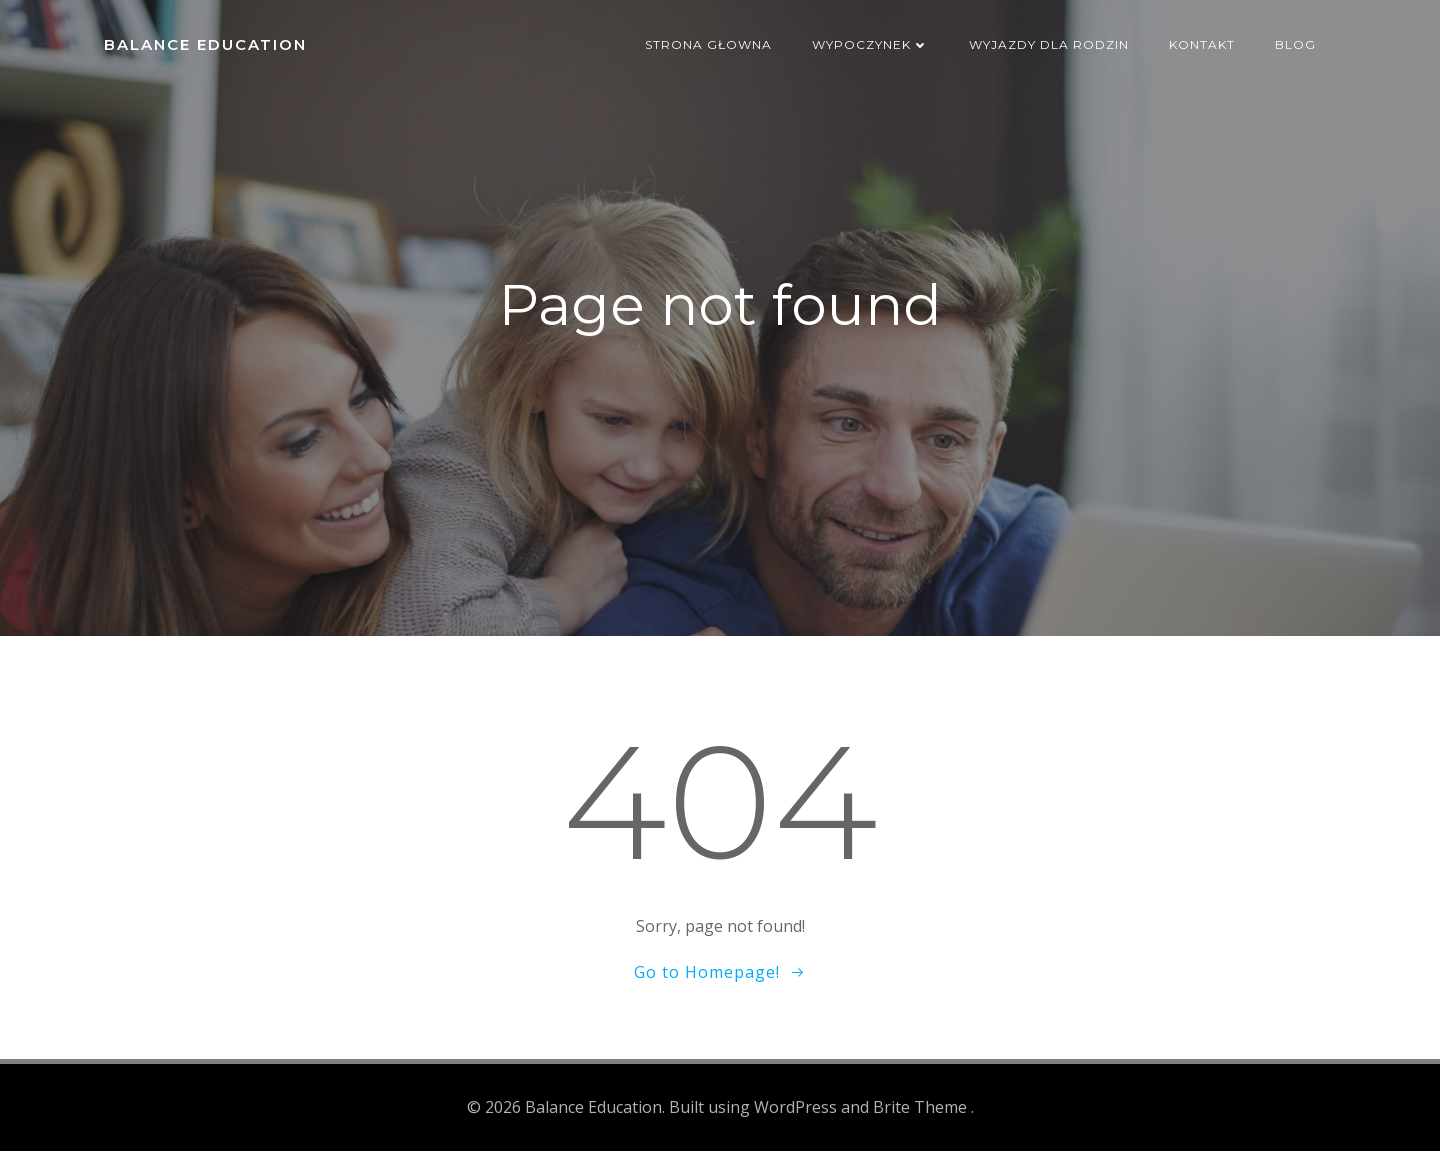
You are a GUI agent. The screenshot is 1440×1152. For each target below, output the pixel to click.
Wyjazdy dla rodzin (1049, 44)
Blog (1295, 44)
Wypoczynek (870, 44)
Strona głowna (708, 44)
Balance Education (205, 44)
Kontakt (1202, 44)
